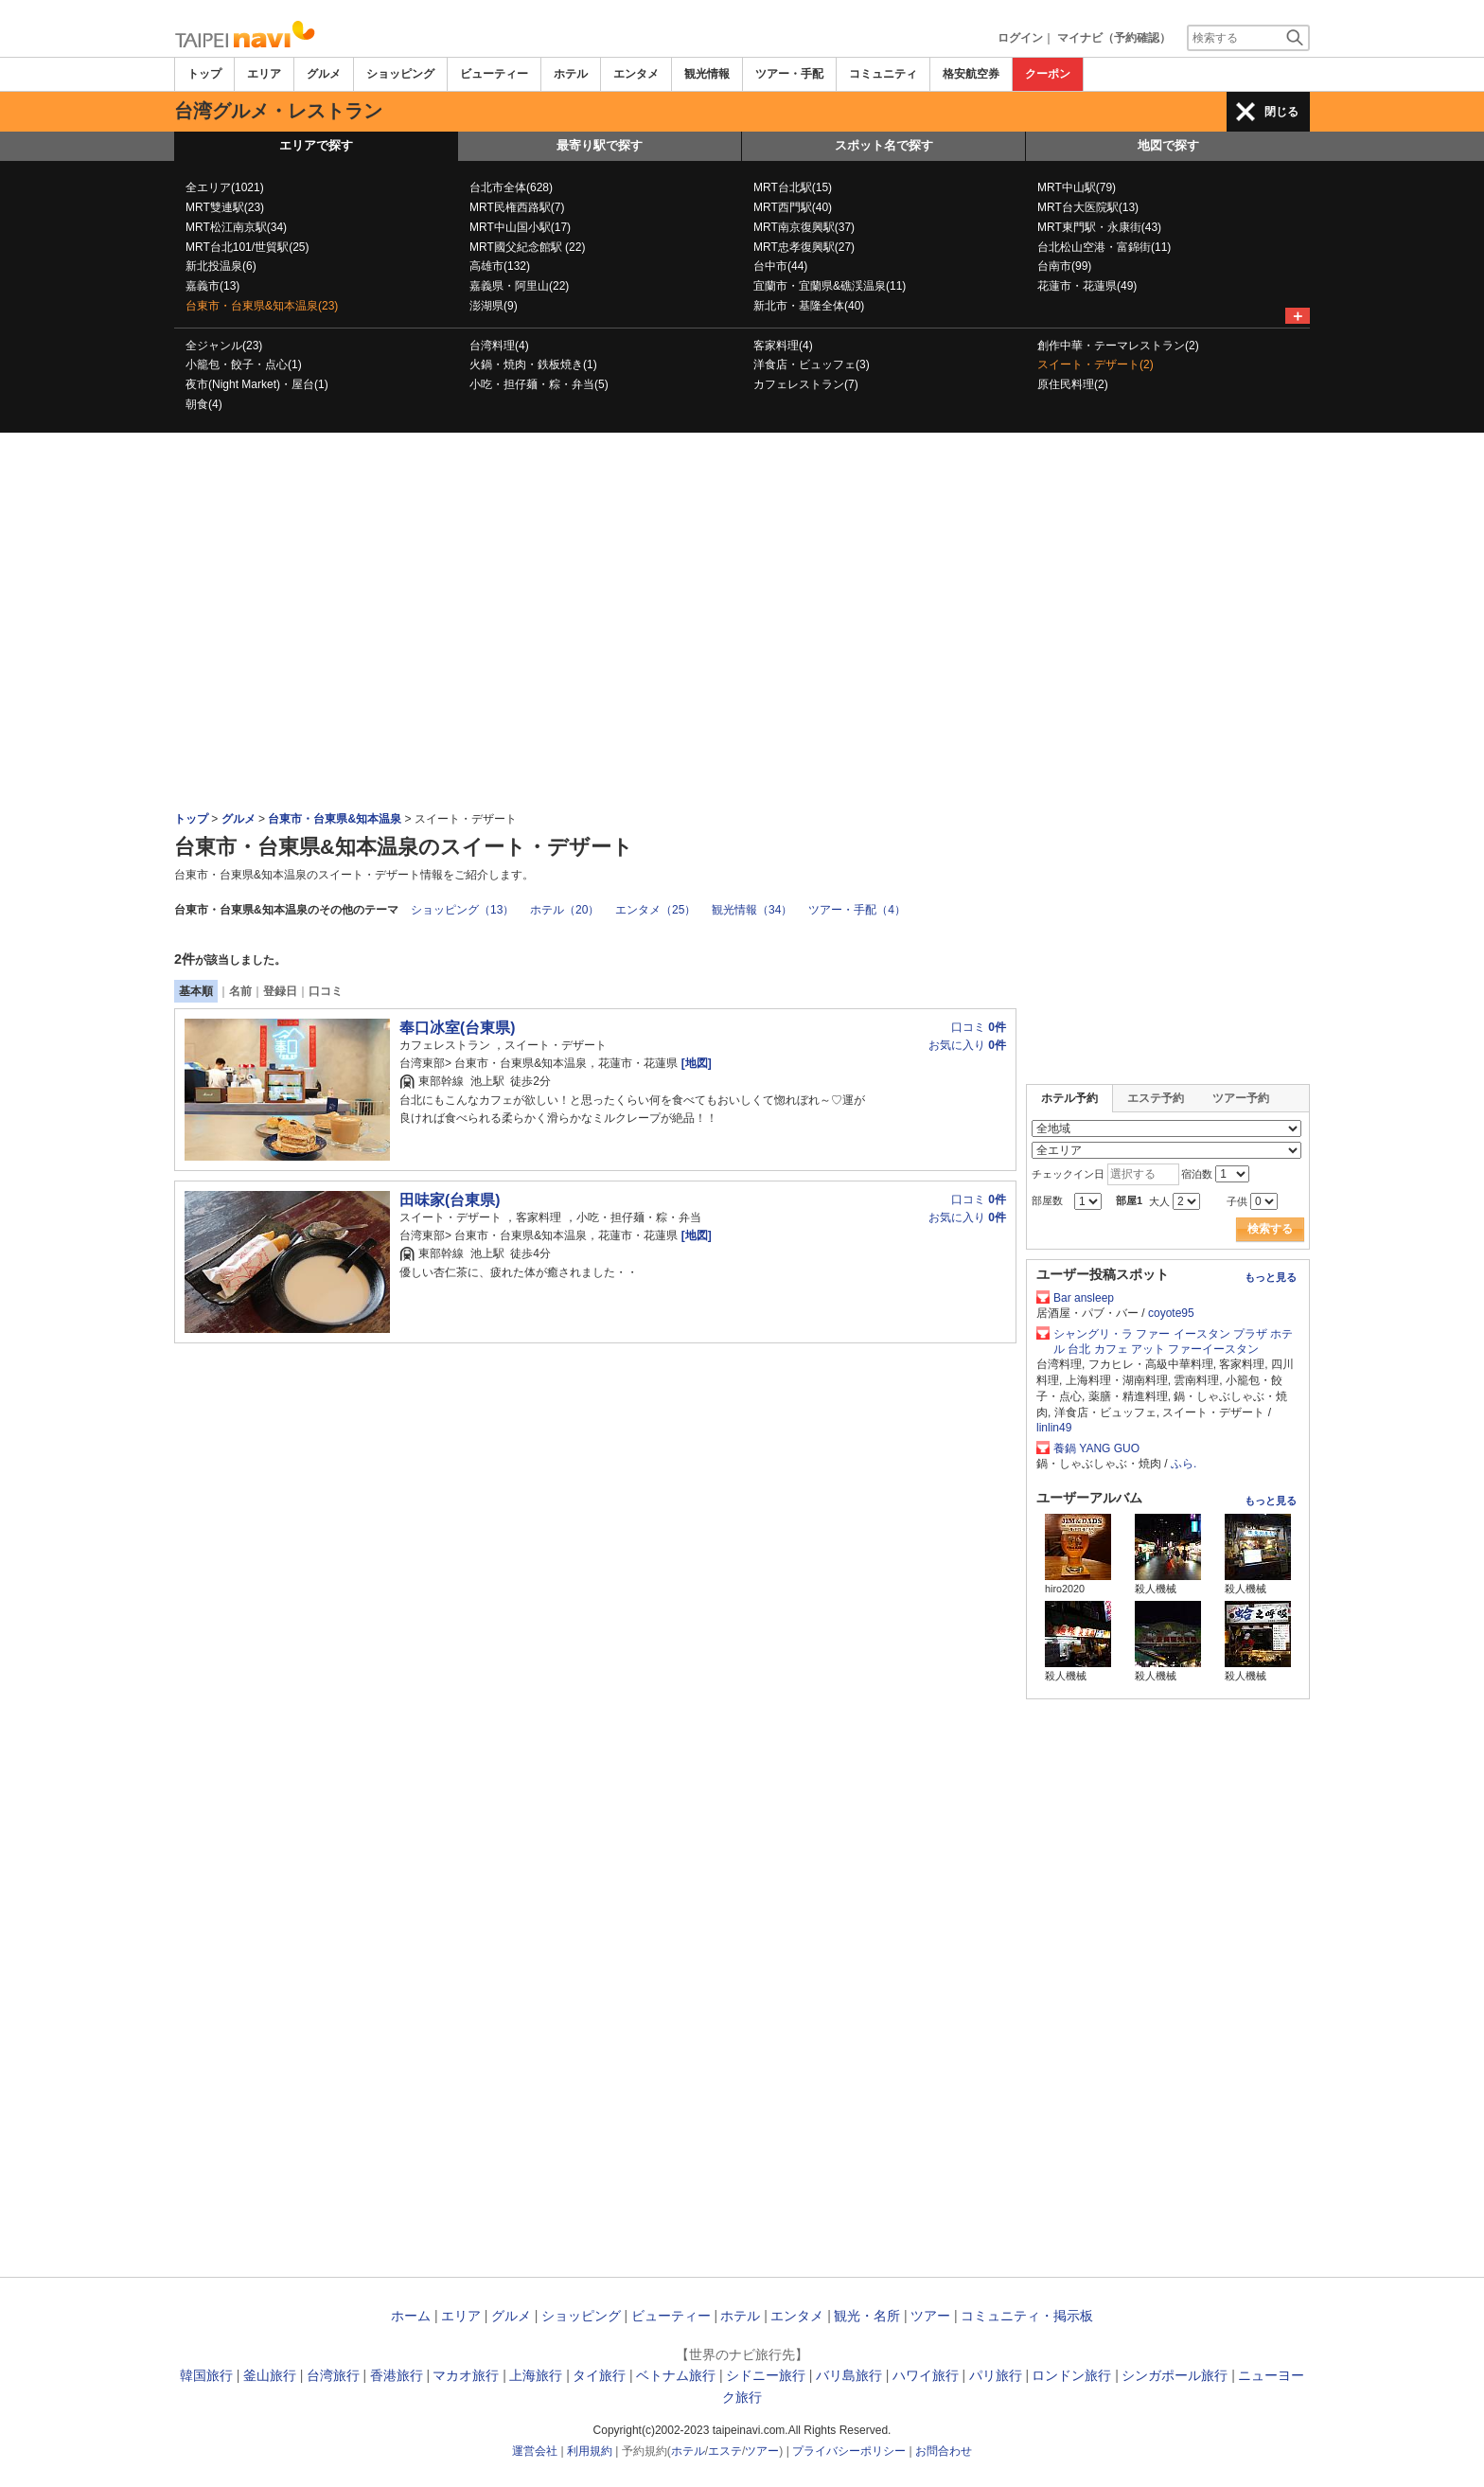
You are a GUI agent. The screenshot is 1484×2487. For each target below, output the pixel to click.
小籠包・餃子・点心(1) (244, 364)
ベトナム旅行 (676, 2375)
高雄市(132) (499, 266)
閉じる (1281, 111)
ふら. (1183, 1463)
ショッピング (400, 73)
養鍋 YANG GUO (1096, 1448)
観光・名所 (867, 2315)
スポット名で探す (884, 145)
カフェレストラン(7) (805, 384)
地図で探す (1168, 145)
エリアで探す (316, 145)
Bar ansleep (1083, 1298)
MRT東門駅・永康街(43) (1099, 227)
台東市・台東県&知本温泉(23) (262, 305)
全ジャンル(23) (224, 345)
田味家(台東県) (449, 1200)
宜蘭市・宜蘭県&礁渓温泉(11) (829, 286)
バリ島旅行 (849, 2375)
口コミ (326, 991)
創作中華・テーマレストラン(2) (1118, 345)
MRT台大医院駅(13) (1088, 207)
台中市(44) (780, 266)
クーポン (1047, 73)
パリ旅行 (995, 2375)
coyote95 (1171, 1313)
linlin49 (1053, 1427)
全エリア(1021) (225, 187)
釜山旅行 (269, 2375)
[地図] (694, 1063)
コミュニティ (883, 73)
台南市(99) (1064, 266)
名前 (240, 991)
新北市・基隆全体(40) (808, 305)
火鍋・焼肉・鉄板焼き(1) (533, 364)
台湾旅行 (333, 2375)
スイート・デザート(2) (1095, 364)
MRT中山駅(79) (1076, 187)
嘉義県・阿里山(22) (519, 286)
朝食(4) (204, 404)
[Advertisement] (742, 484)
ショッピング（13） (462, 909)
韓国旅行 (206, 2375)
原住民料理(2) (1072, 384)
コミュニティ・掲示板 (1027, 2315)
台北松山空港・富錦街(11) (1104, 247)
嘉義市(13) (212, 286)
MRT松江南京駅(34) (236, 227)
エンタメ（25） (655, 909)
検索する (1270, 1228)
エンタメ (636, 73)
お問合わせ (943, 2451)
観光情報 (707, 73)
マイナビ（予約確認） (1114, 37)
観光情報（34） (752, 909)
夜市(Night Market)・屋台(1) (257, 384)
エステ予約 (1155, 1098)
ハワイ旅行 (925, 2375)
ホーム (411, 2315)
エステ (725, 2451)
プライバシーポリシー (849, 2451)
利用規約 (589, 2451)
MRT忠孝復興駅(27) (804, 247)
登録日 (280, 991)
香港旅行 (396, 2375)
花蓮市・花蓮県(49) (1087, 286)
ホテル (571, 73)
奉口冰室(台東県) (457, 1028)
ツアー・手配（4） (857, 909)
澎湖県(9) (493, 305)
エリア (264, 73)
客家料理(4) (783, 345)
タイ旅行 (599, 2375)
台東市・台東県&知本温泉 (334, 819)
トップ (204, 73)
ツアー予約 (1240, 1098)
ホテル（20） (564, 909)
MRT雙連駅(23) (225, 207)
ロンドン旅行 (1071, 2375)
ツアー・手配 (789, 73)
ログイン (1020, 37)
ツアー (930, 2315)
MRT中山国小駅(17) (520, 227)
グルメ (324, 73)
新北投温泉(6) (221, 266)
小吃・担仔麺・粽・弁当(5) (539, 384)
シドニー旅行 (765, 2375)
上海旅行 (535, 2375)
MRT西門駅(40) (792, 207)
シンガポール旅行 (1175, 2375)
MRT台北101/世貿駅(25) (247, 247)
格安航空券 (971, 73)
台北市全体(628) (511, 187)
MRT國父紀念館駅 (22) (527, 247)
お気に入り (967, 1045)
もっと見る (1271, 1277)
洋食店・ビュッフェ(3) (811, 364)
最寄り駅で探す (599, 145)
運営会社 (534, 2451)
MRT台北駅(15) (792, 187)
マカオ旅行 (466, 2375)
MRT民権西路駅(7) (516, 207)
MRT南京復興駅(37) (804, 227)
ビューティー (494, 73)
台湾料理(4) (499, 345)
